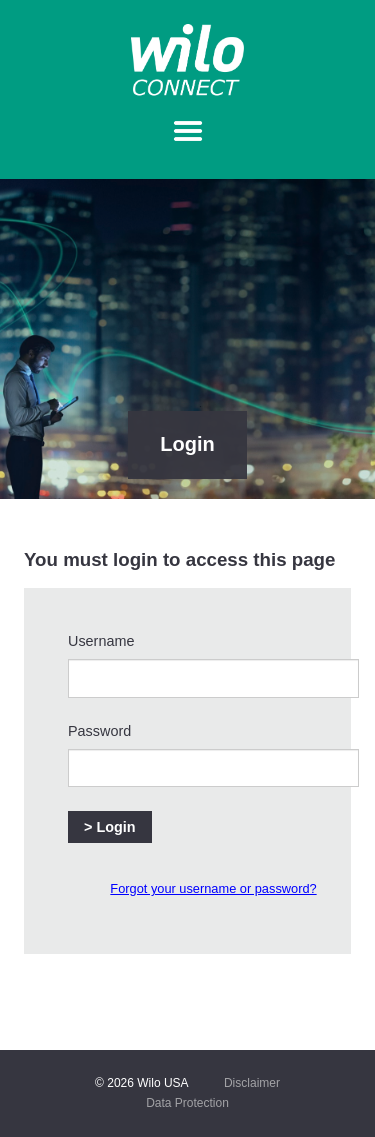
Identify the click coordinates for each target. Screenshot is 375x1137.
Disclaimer (252, 1083)
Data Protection (187, 1103)
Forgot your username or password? (213, 888)
